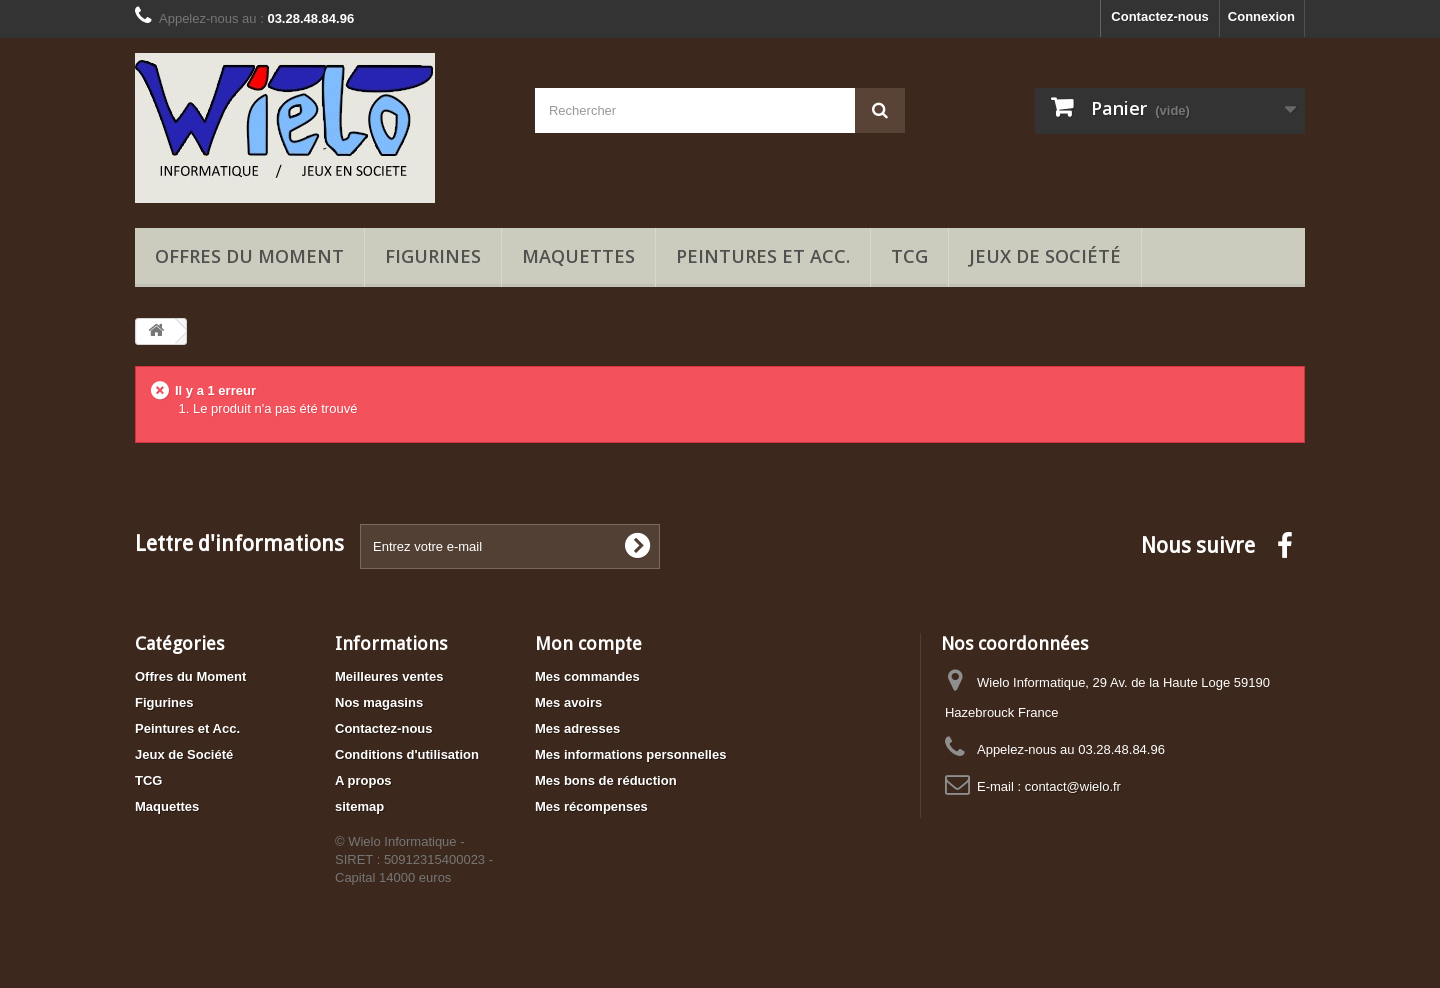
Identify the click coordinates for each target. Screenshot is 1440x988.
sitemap (359, 806)
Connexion (1261, 16)
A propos (363, 780)
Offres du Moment (249, 256)
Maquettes (578, 256)
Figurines (433, 256)
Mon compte (588, 643)
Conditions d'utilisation (407, 754)
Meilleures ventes (389, 676)
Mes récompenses (591, 806)
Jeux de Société (1045, 256)
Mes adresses (577, 728)
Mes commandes (587, 676)
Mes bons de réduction (606, 780)
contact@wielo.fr (1073, 786)
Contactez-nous (1160, 16)
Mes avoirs (568, 702)
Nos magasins (379, 702)
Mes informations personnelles (630, 754)
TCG (909, 256)
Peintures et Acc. (763, 256)
